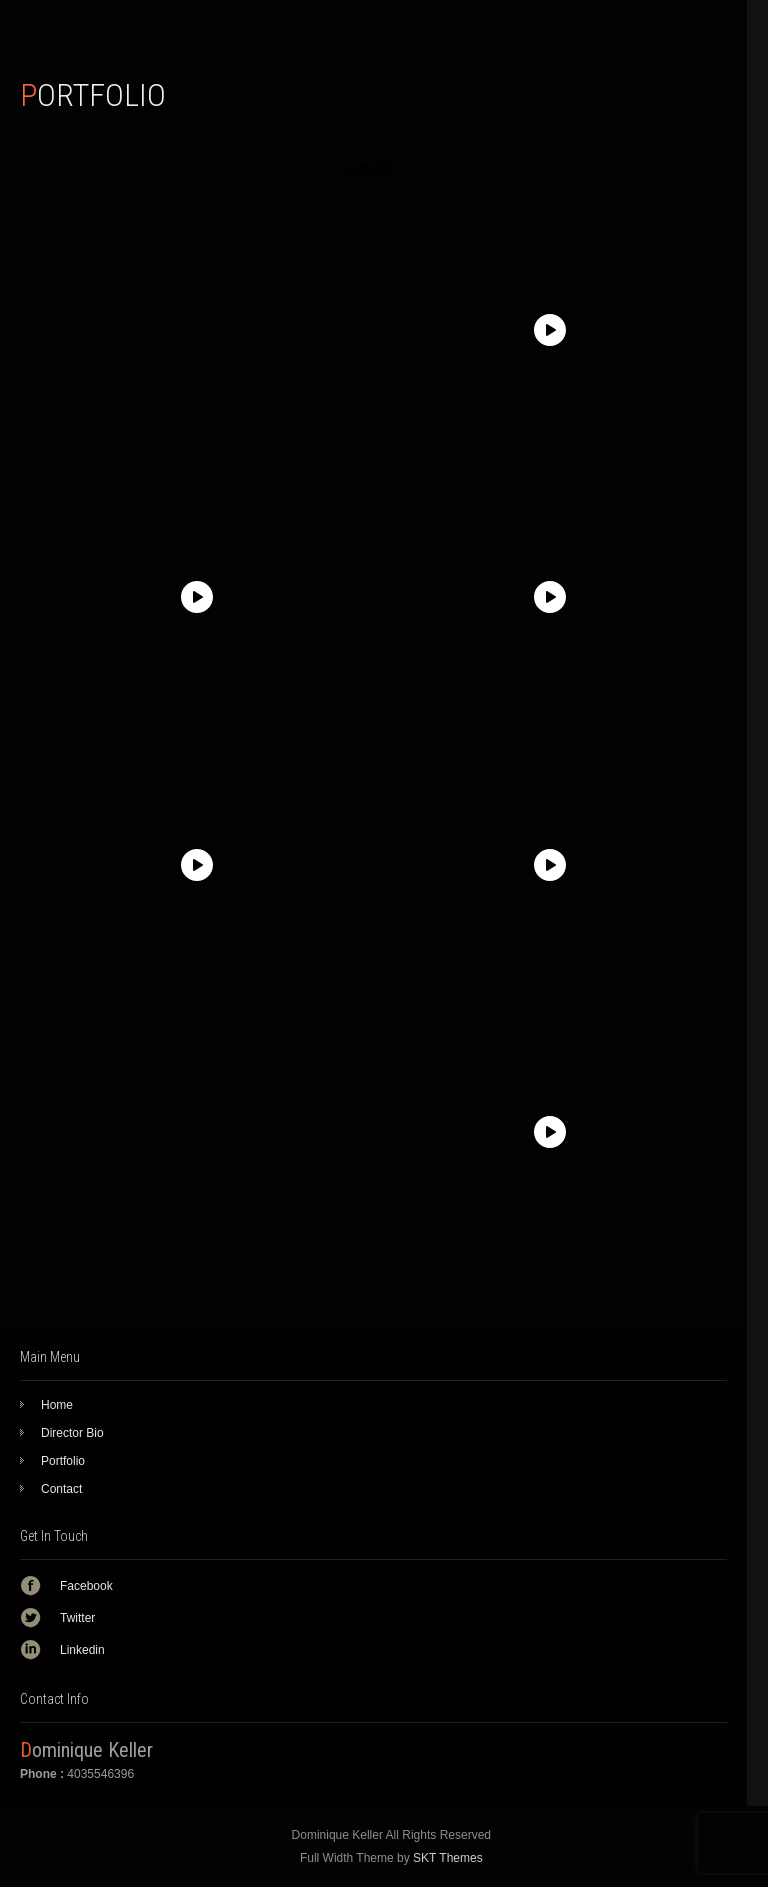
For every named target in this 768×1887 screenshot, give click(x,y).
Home (57, 1405)
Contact (61, 1489)
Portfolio (63, 1461)
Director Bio (72, 1433)
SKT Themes (448, 1858)
